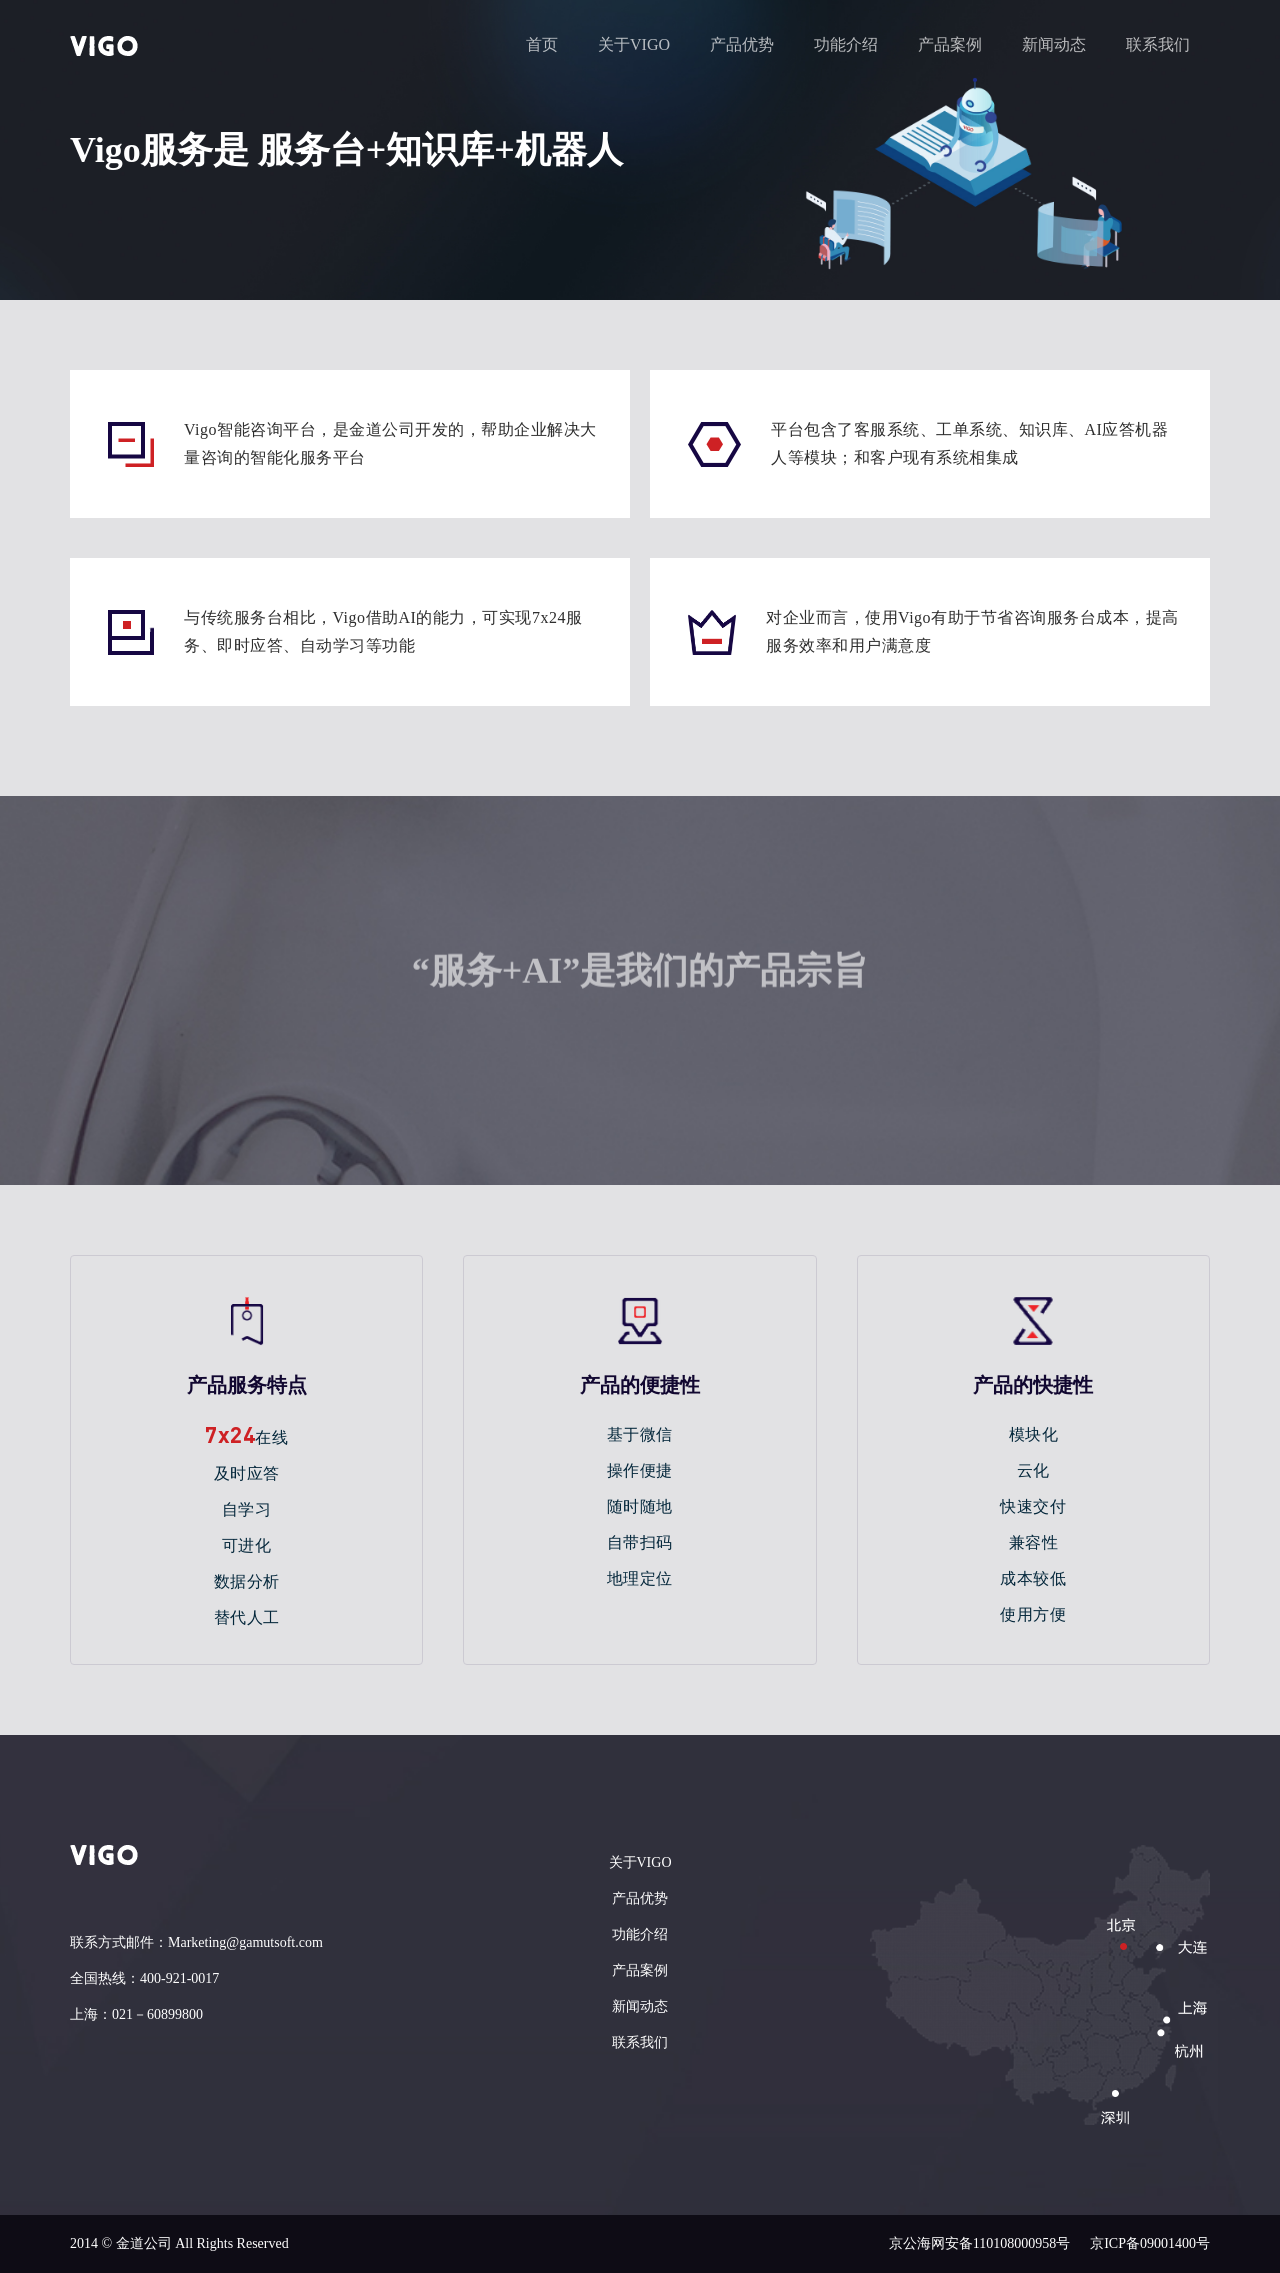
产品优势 (742, 44)
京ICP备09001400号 (1150, 2243)
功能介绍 (846, 44)
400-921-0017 (179, 1978)
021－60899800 (157, 2014)
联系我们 (1158, 44)
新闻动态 (1054, 44)
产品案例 (950, 44)
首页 (542, 44)
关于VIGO (634, 44)
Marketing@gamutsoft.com (245, 1942)
